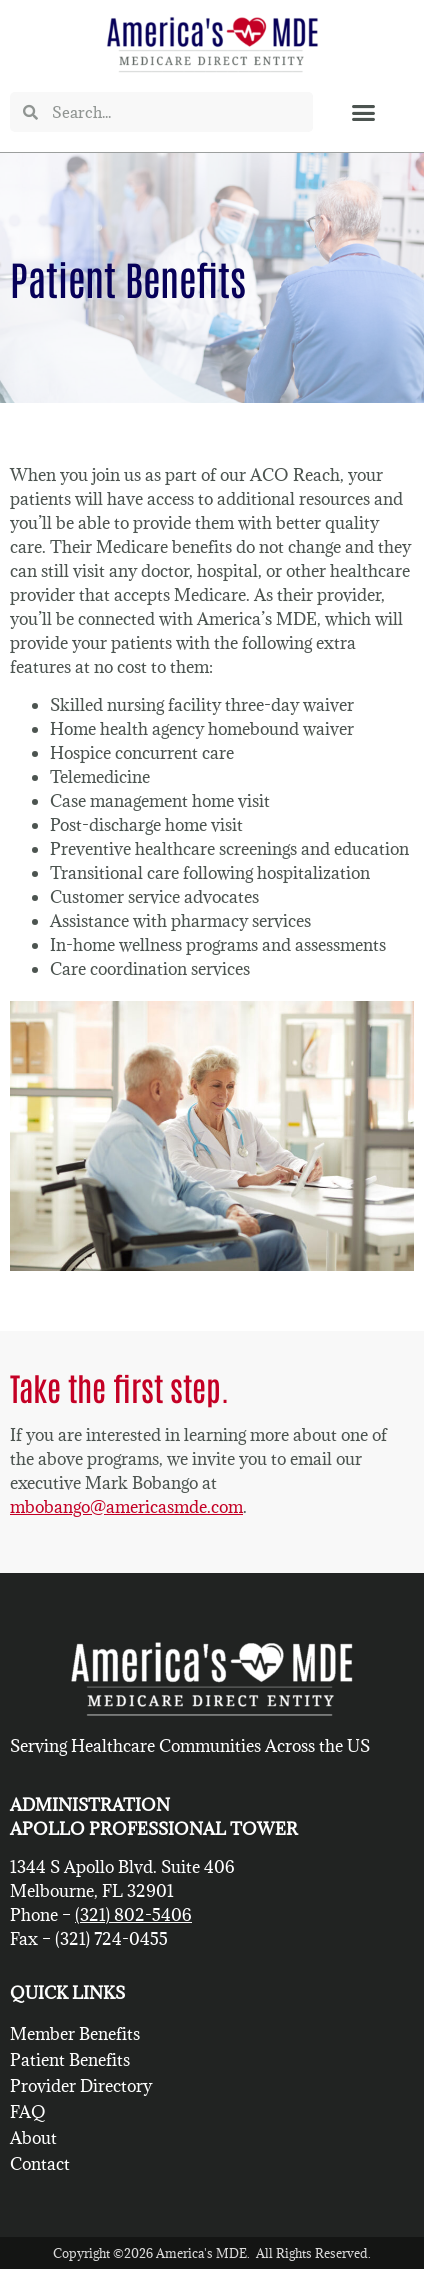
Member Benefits (75, 2034)
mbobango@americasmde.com (126, 1507)
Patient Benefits (70, 2060)
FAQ (28, 2112)
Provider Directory (81, 2086)
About (33, 2138)
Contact (40, 2164)
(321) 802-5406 (133, 1915)
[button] (364, 112)
